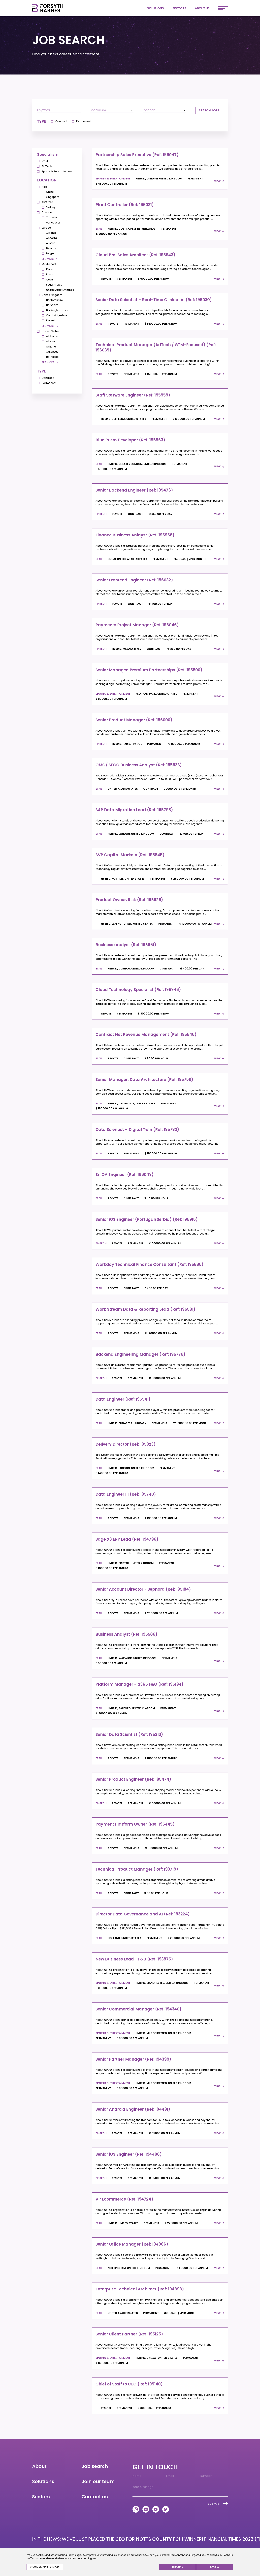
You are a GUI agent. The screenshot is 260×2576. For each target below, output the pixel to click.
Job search (95, 2466)
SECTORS (179, 8)
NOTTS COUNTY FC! (158, 2539)
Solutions (43, 2481)
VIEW (219, 181)
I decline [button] (177, 2566)
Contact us (95, 2497)
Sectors (41, 2497)
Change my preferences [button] (45, 2566)
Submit (218, 2504)
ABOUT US (202, 8)
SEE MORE (48, 259)
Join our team (98, 2481)
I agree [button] (214, 2566)
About (39, 2466)
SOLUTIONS (155, 8)
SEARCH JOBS (209, 110)
